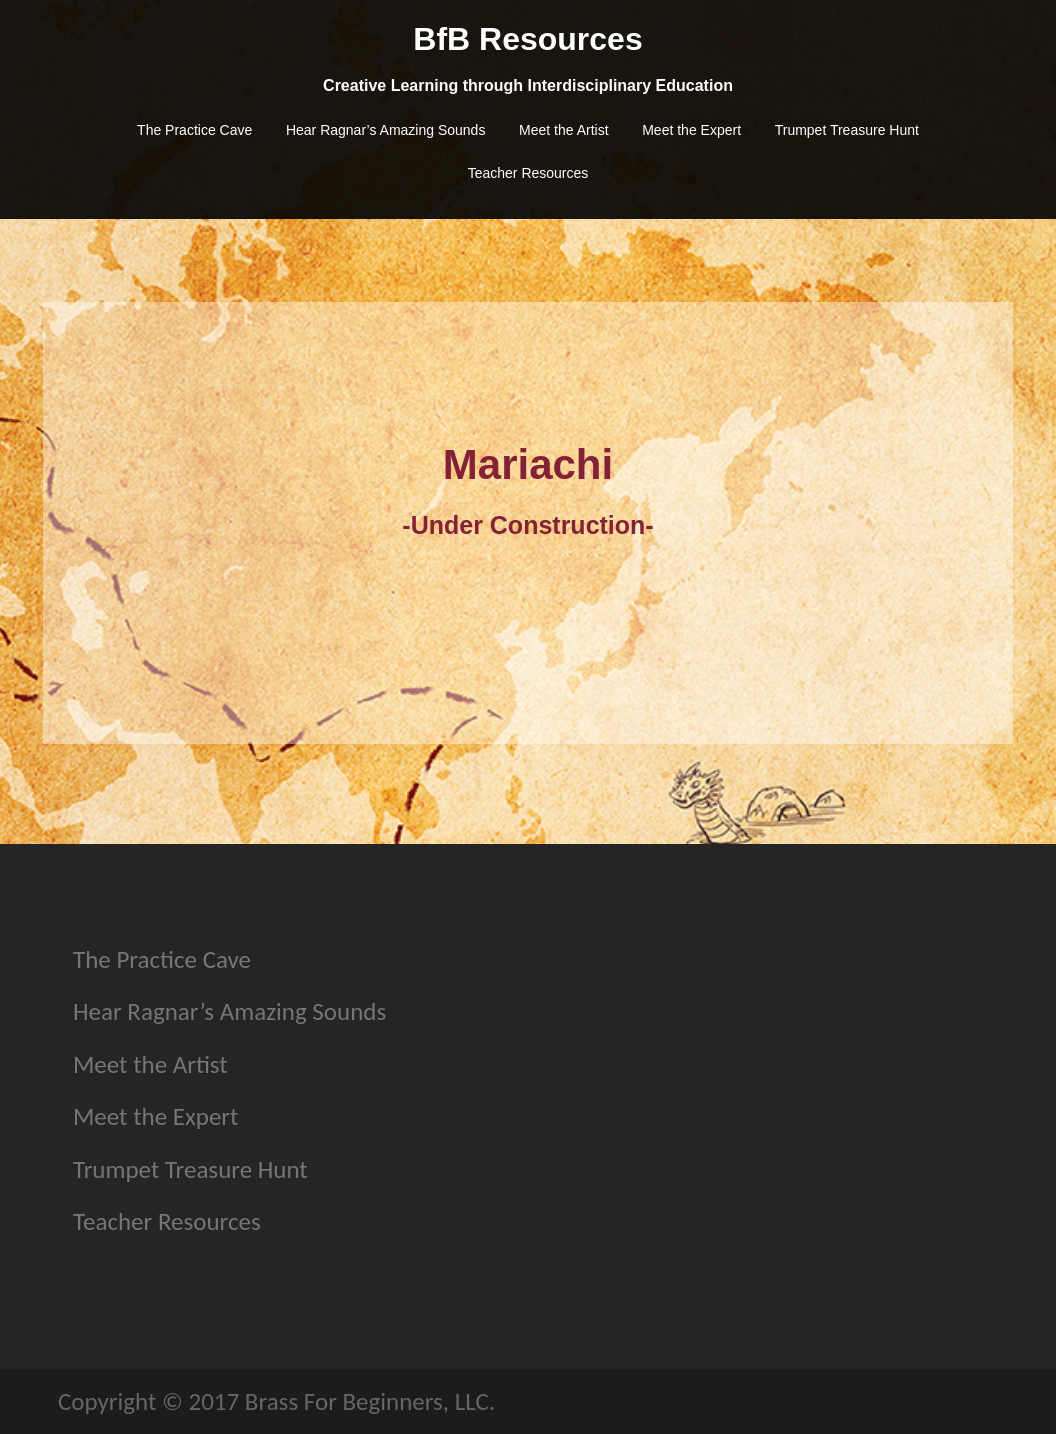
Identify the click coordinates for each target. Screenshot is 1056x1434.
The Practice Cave (194, 130)
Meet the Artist (563, 130)
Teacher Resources (528, 173)
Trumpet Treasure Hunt (847, 130)
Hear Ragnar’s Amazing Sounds (386, 130)
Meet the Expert (691, 130)
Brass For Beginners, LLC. (370, 1401)
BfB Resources (527, 39)
